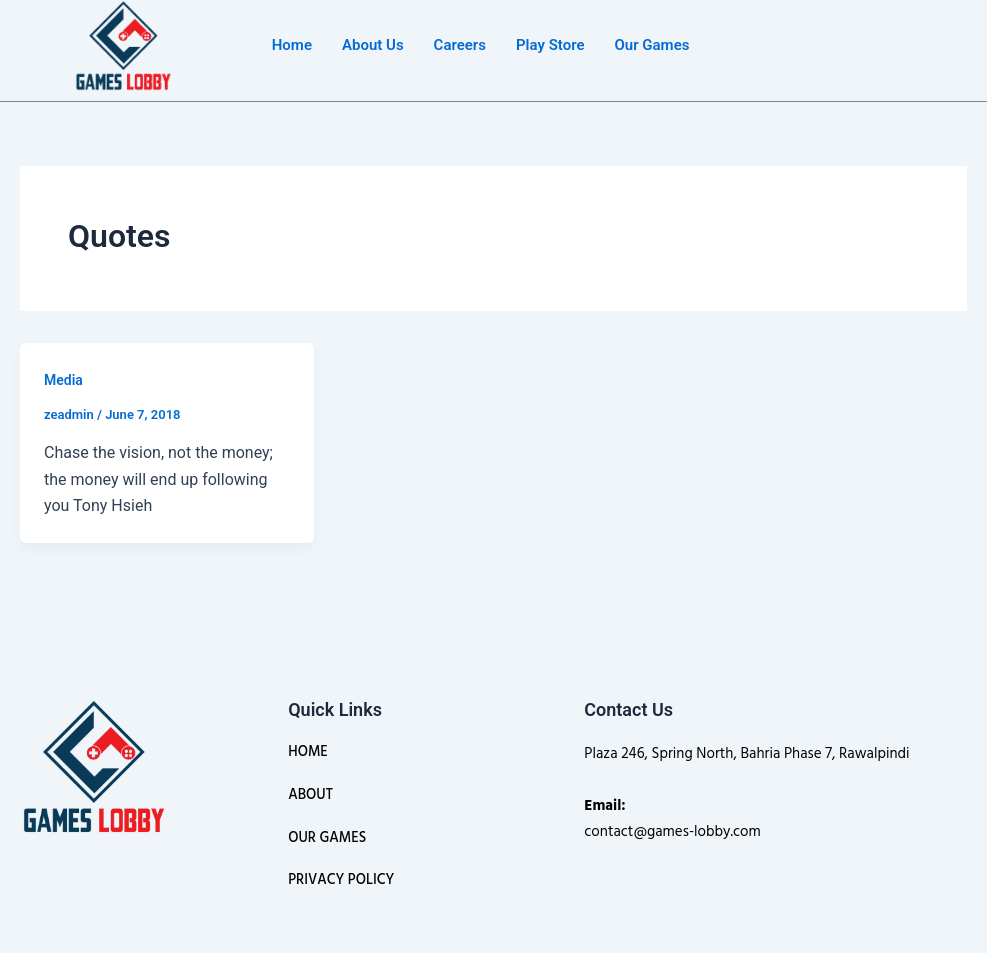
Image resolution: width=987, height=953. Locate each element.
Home (292, 45)
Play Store (550, 45)
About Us (373, 45)
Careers (460, 45)
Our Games (651, 45)
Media (63, 380)
